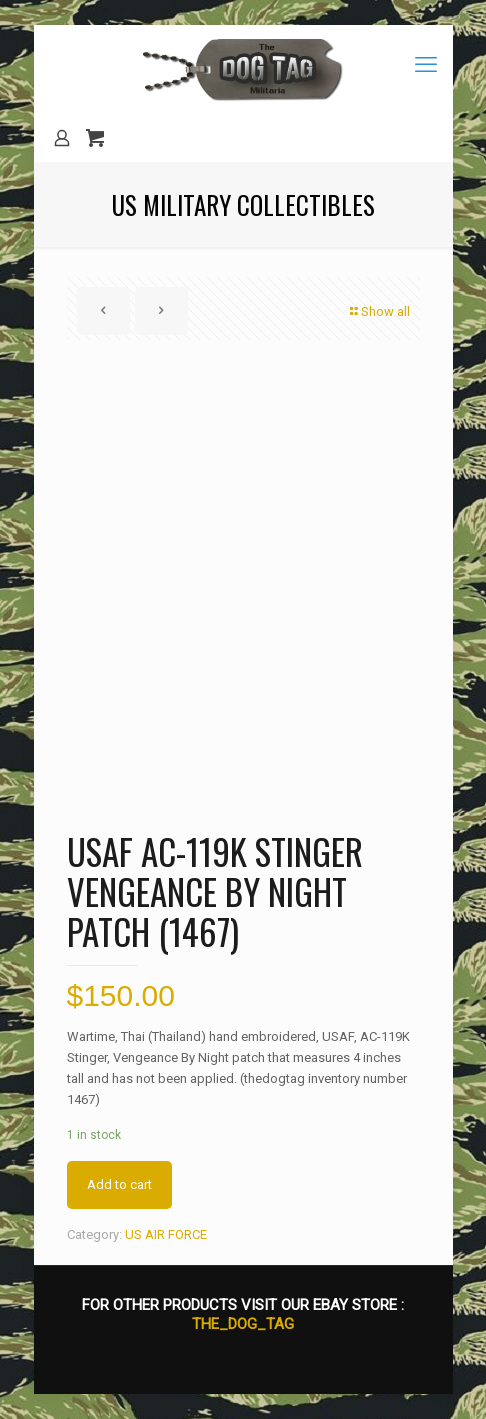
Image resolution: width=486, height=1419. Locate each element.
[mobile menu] (426, 65)
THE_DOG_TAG (243, 1324)
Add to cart (119, 1184)
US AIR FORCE (166, 1234)
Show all (379, 311)
